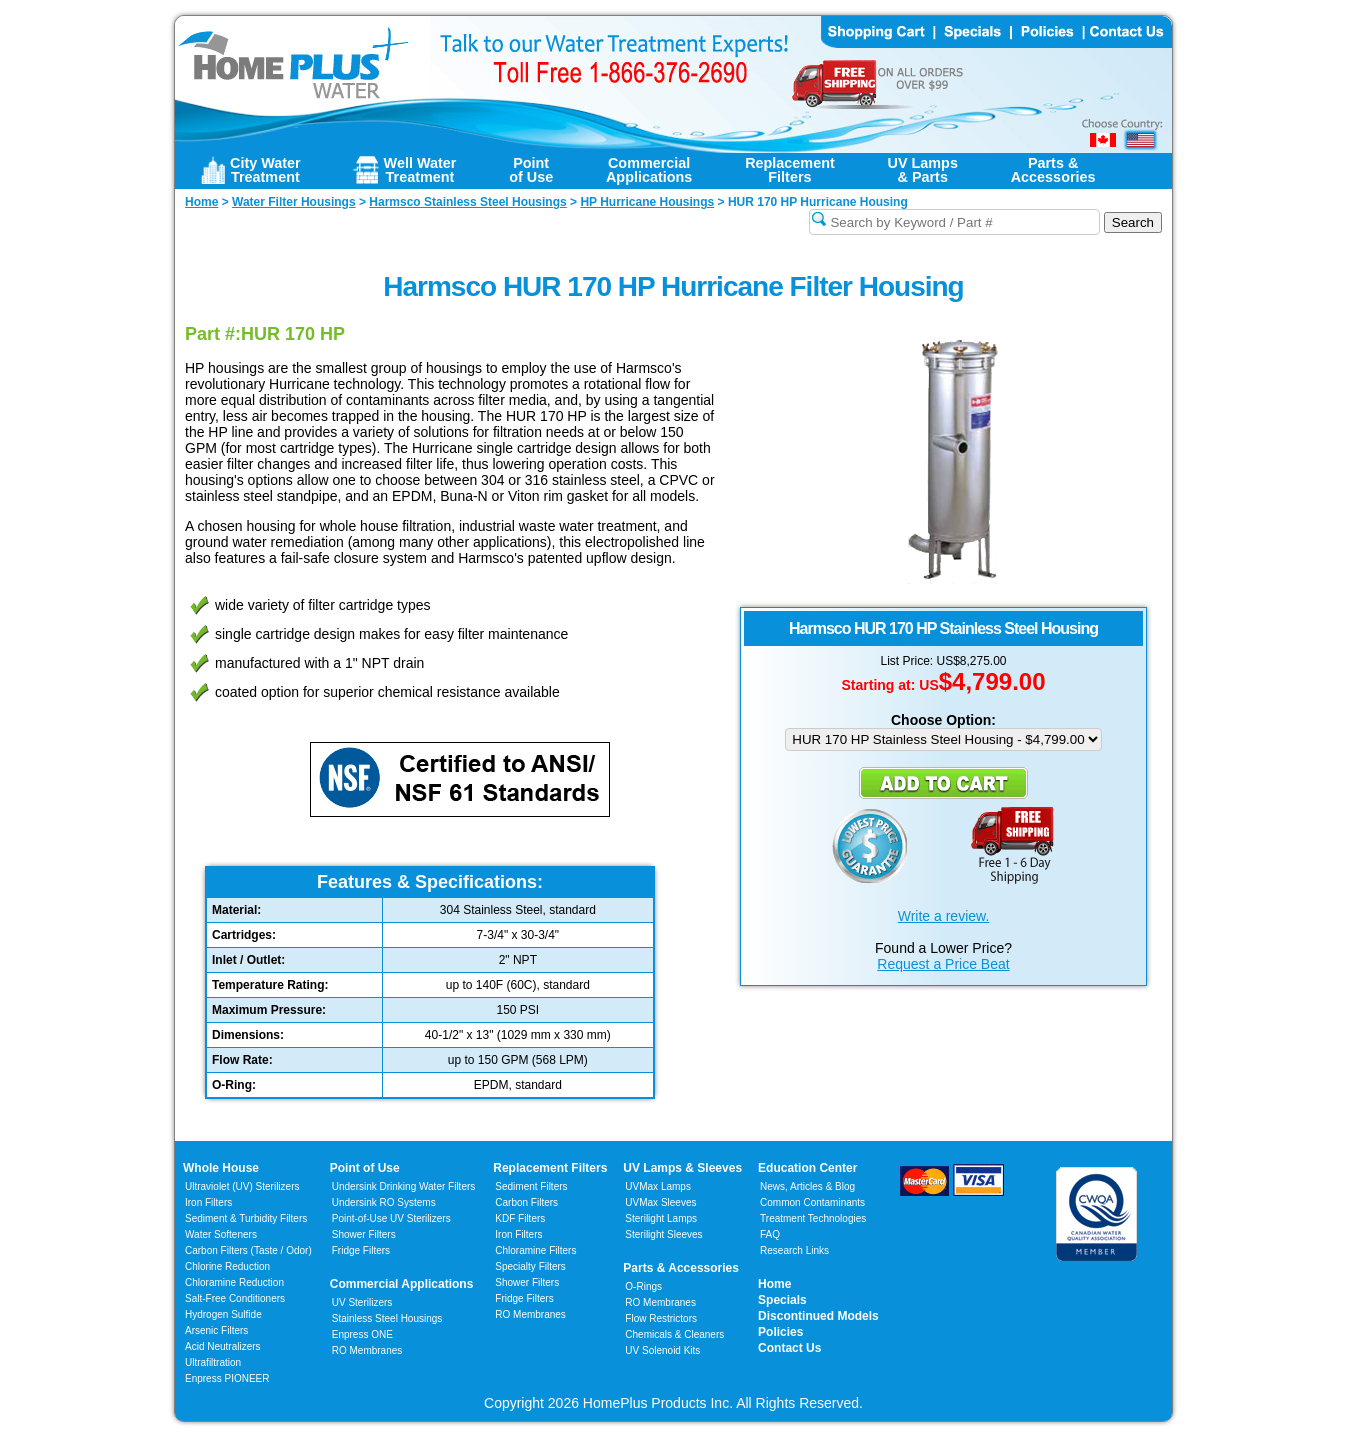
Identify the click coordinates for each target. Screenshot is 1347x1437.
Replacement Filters (550, 1168)
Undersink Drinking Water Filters (404, 1186)
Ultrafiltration (213, 1362)
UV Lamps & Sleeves (682, 1168)
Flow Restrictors (661, 1318)
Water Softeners (221, 1234)
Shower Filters (364, 1234)
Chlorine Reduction (227, 1266)
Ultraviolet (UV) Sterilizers (242, 1186)
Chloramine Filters (535, 1250)
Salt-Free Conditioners (235, 1298)
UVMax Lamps (658, 1186)
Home (774, 1284)
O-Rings (643, 1286)
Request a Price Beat (943, 964)
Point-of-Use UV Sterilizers (391, 1218)
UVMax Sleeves (660, 1202)
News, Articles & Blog (807, 1186)
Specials (782, 1300)
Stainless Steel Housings (387, 1318)
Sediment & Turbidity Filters (246, 1218)
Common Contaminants (812, 1202)
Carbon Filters (248, 1250)
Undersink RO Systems (384, 1202)
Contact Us (789, 1348)
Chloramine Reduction (234, 1282)
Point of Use (365, 1168)
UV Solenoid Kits (662, 1350)
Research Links (794, 1250)
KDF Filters (520, 1218)
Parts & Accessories (681, 1268)
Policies (780, 1332)
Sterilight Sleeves (663, 1234)
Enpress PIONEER (227, 1378)
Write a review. (944, 916)
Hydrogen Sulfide (223, 1314)
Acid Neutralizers (223, 1346)
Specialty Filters (530, 1266)
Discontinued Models (818, 1316)
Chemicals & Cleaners (674, 1334)
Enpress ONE (362, 1334)
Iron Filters (208, 1202)
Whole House (221, 1168)
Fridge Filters (361, 1250)
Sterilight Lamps (661, 1218)
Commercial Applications (402, 1284)
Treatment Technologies (813, 1218)
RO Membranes (367, 1350)
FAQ (770, 1234)
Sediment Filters (531, 1186)
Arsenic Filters (216, 1330)
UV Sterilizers (362, 1302)
